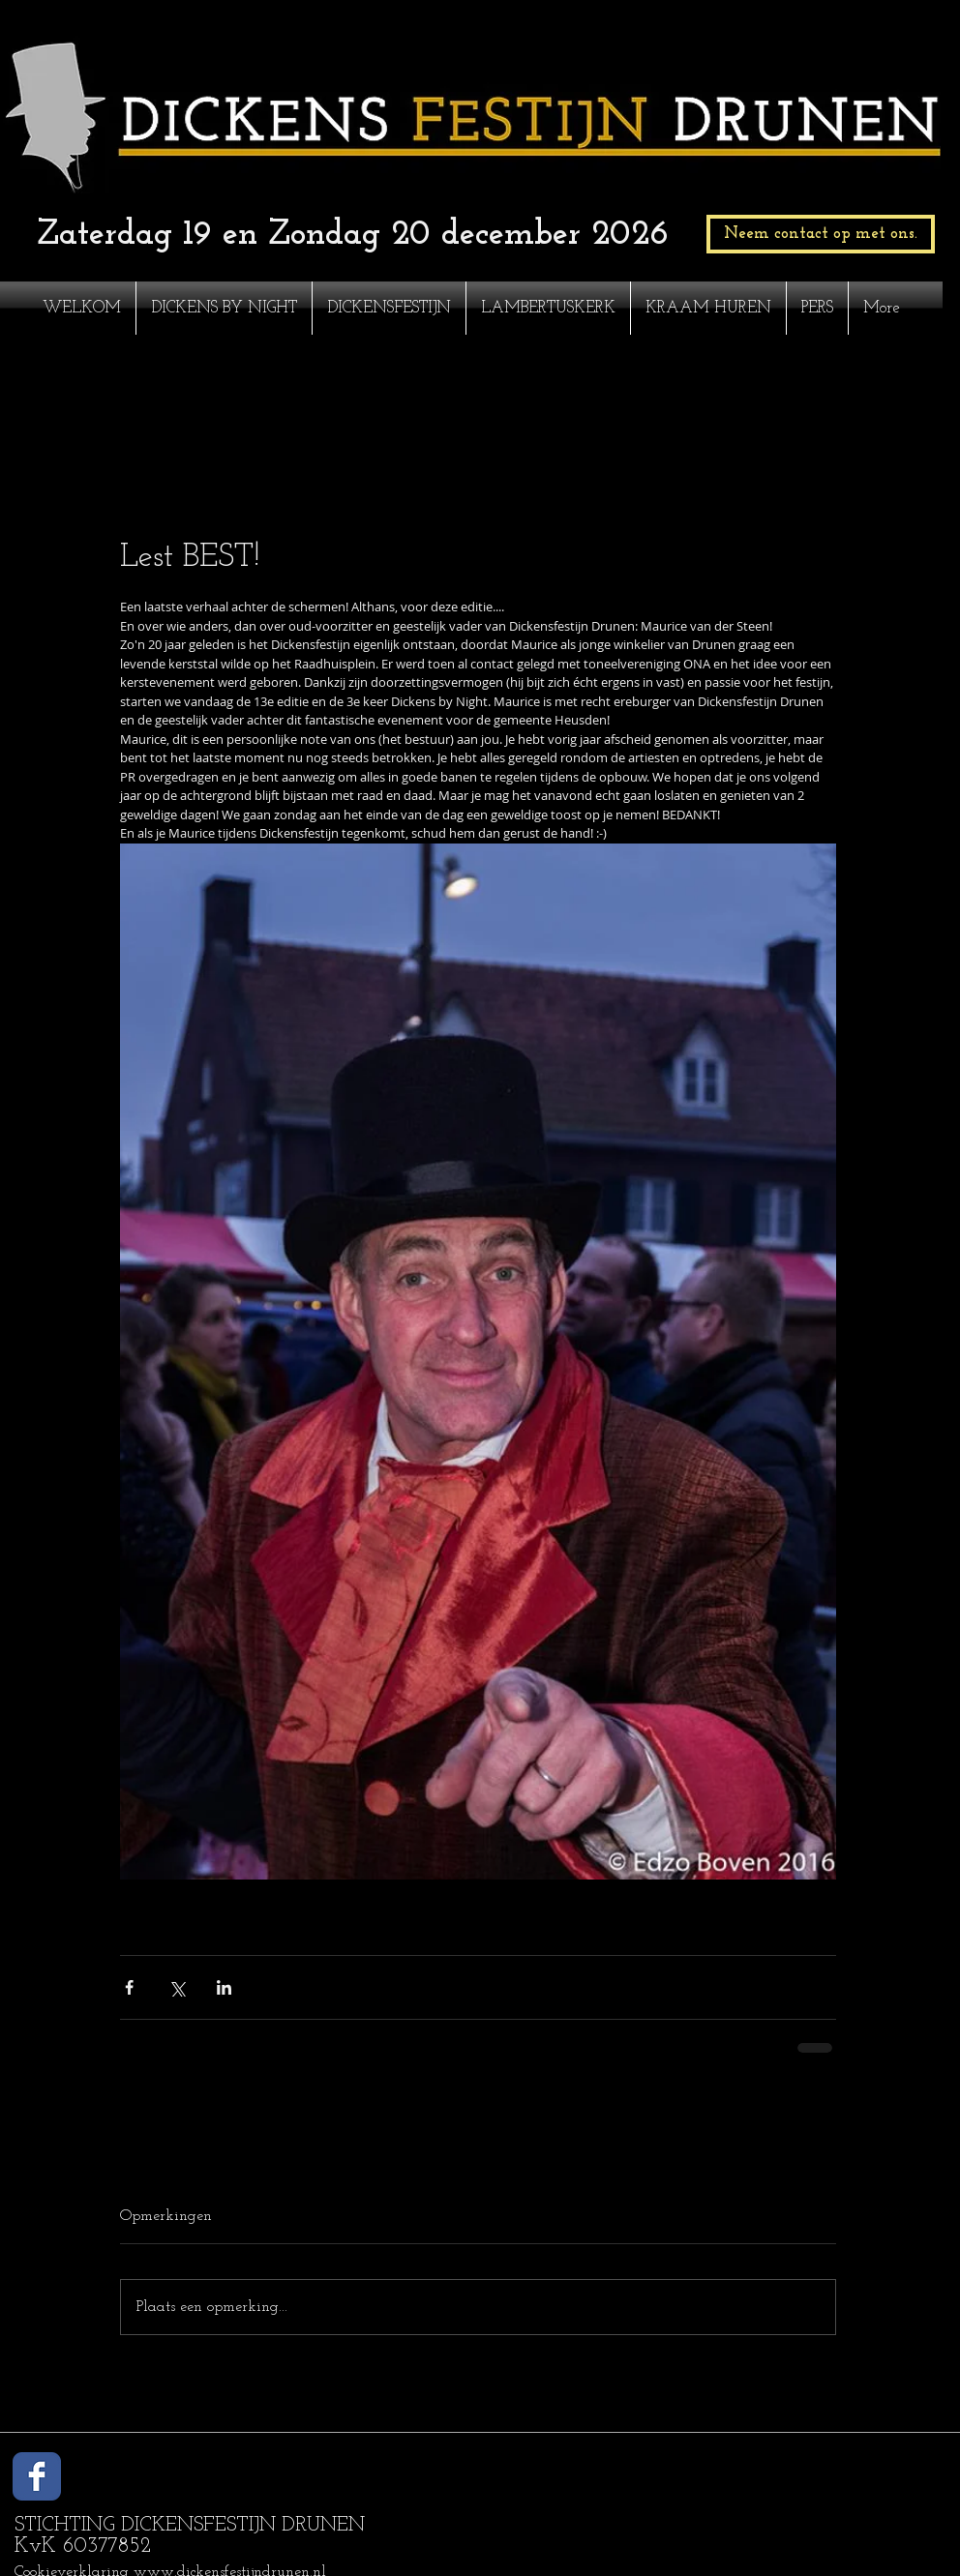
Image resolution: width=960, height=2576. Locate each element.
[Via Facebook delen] (129, 1987)
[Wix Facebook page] (37, 2476)
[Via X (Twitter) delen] (176, 1987)
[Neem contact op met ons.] (820, 234)
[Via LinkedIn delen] (224, 1987)
